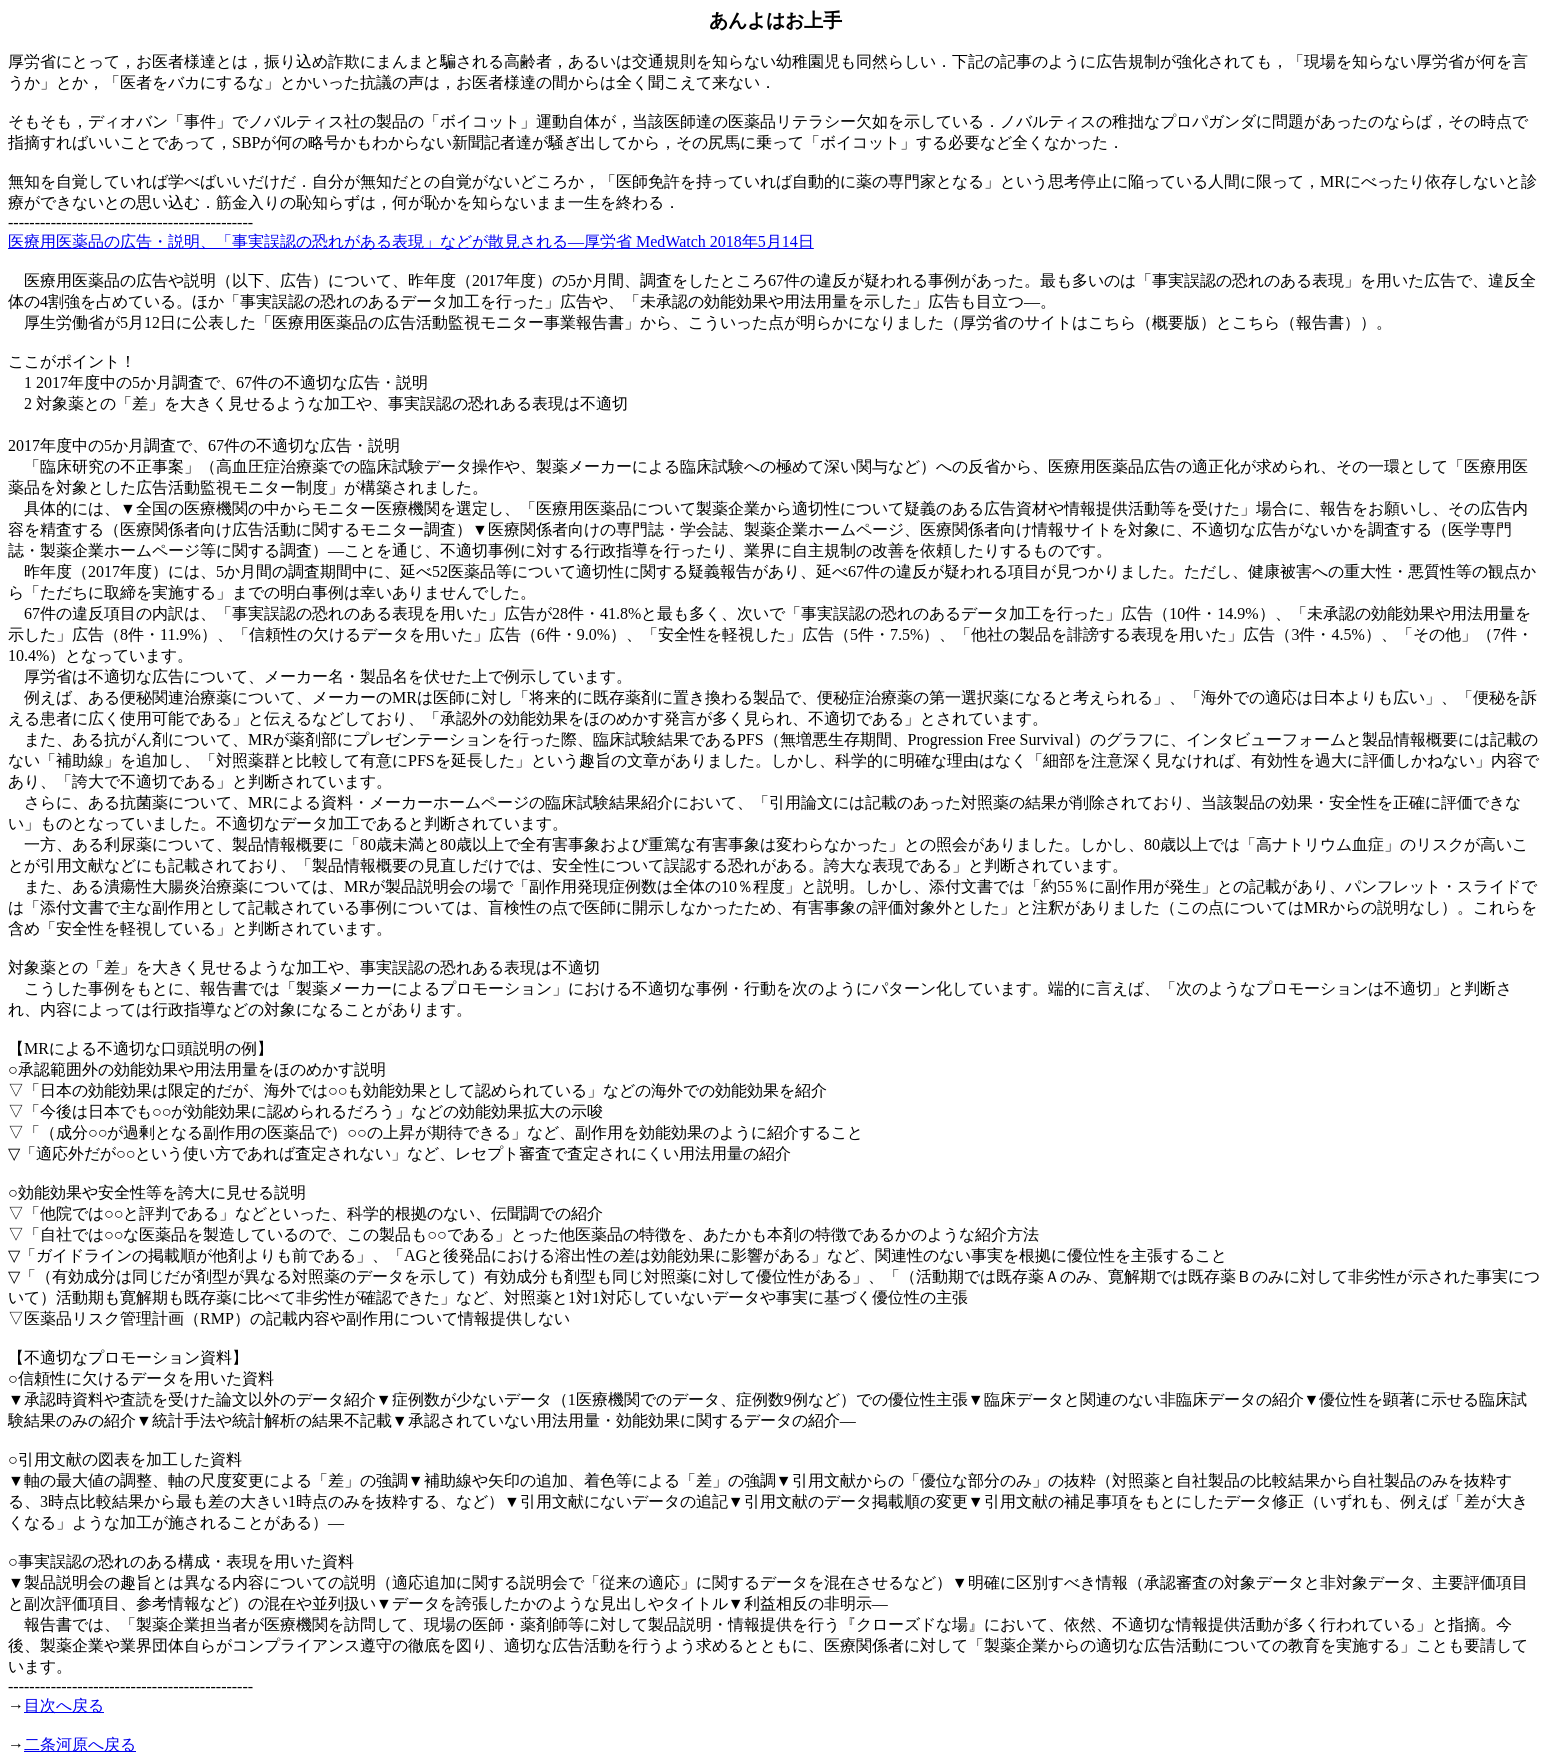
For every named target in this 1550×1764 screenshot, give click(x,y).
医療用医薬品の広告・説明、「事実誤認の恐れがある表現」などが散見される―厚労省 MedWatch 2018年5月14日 (411, 241)
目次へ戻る (64, 1705)
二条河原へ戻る (80, 1744)
